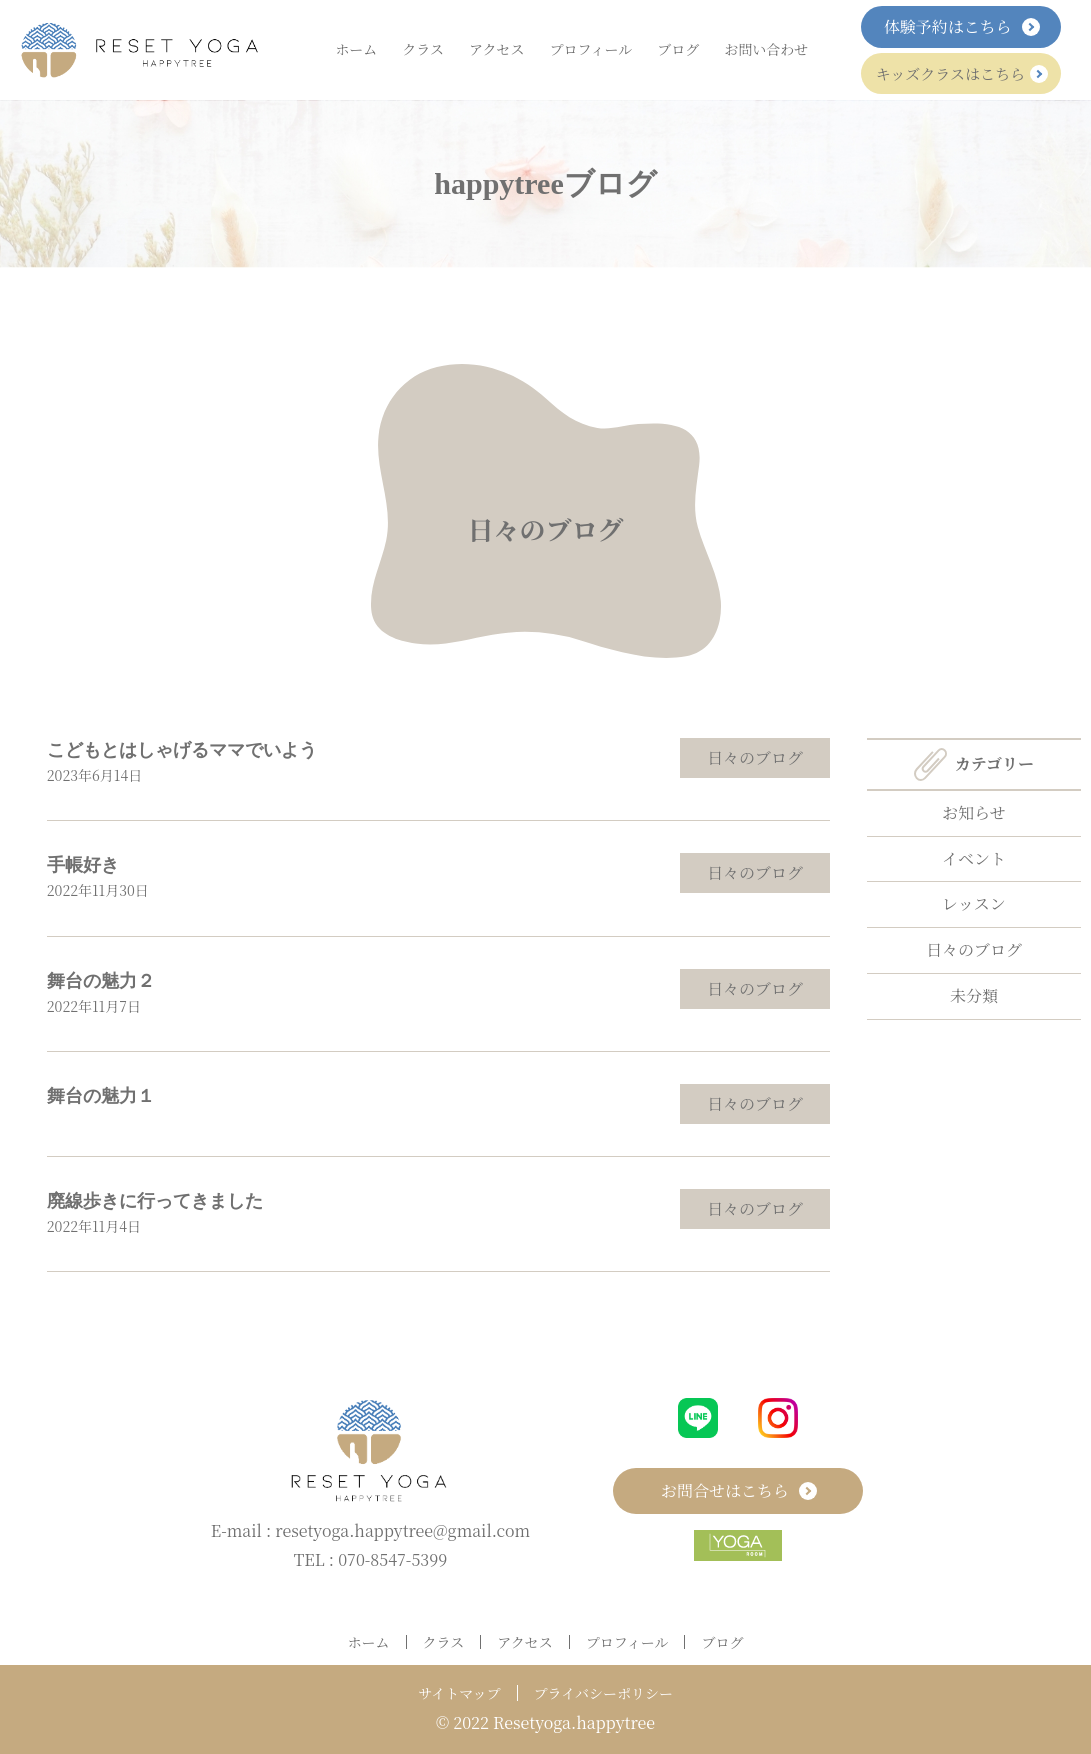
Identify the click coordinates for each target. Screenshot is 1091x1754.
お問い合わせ (766, 49)
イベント (974, 858)
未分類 (974, 995)
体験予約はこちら (961, 26)
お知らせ (974, 812)
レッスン (974, 903)
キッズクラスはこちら (961, 73)
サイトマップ (459, 1693)
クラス (423, 49)
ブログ (678, 49)
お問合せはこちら (738, 1490)
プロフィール (591, 49)
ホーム (356, 49)
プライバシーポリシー (603, 1693)
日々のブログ (545, 527)
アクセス (497, 49)
